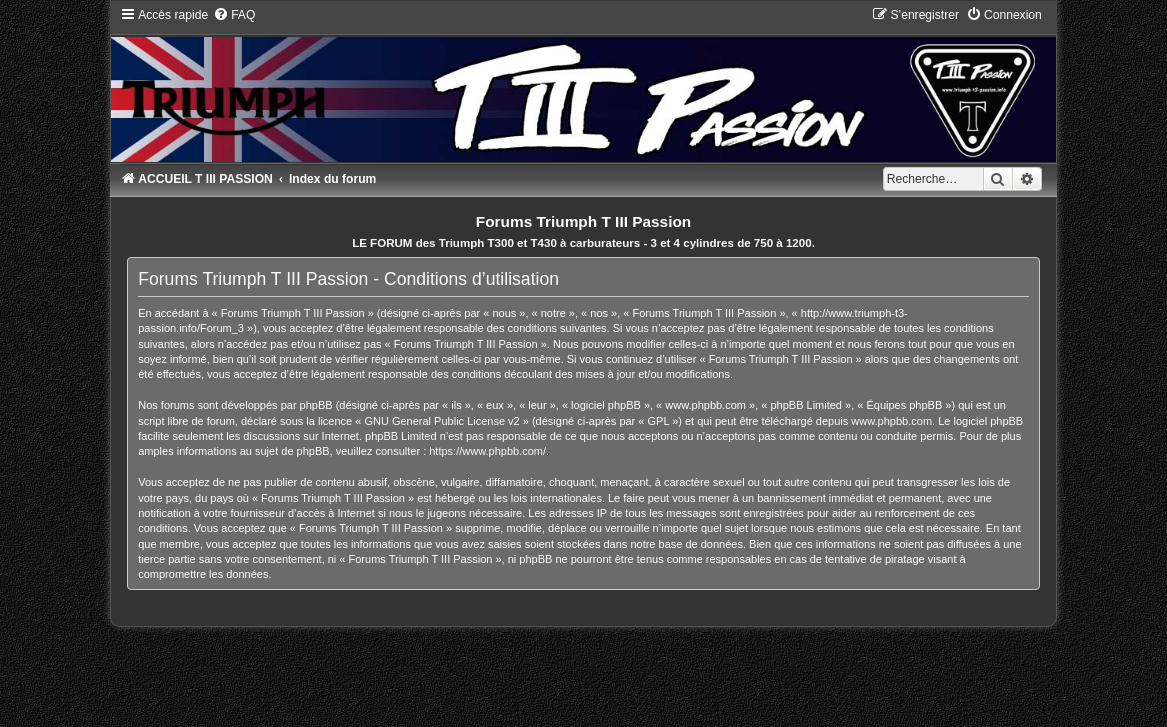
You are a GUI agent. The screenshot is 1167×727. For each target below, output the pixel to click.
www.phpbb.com (891, 421)
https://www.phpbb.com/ (487, 451)
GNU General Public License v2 (441, 421)
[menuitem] (234, 15)
